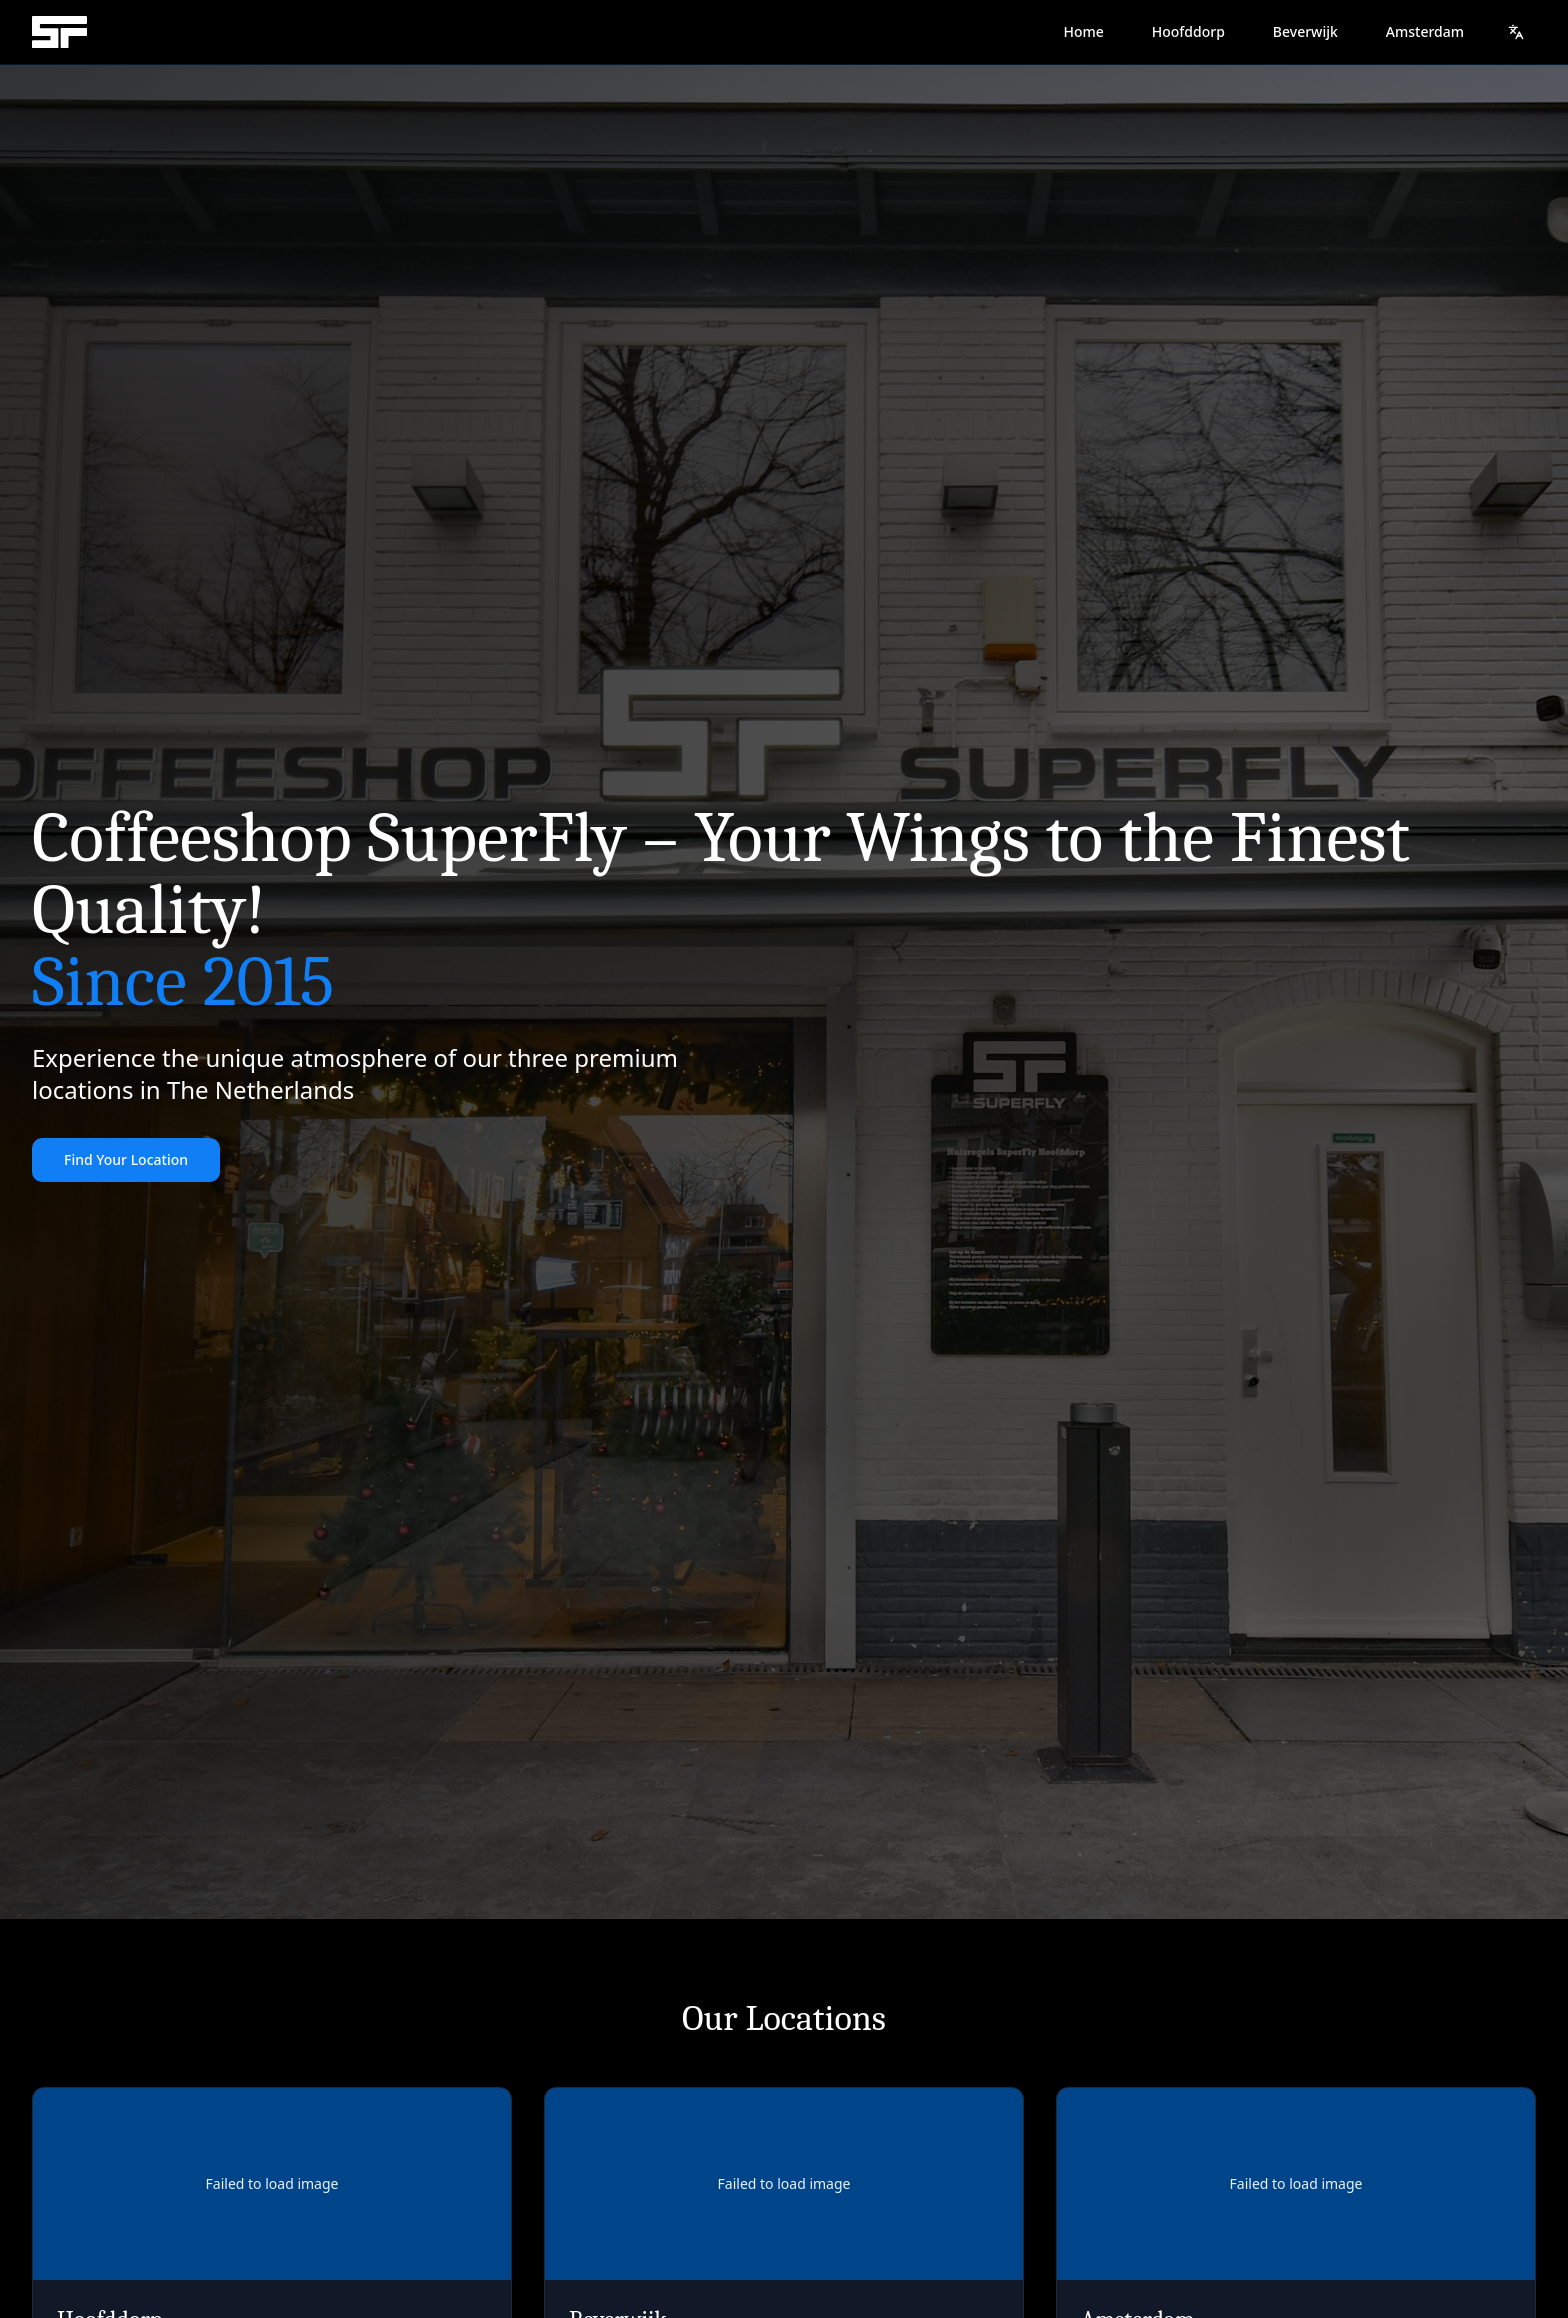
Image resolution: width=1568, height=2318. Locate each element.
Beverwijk (1305, 31)
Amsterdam (1425, 31)
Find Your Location (126, 1159)
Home (1083, 31)
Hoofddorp (1188, 31)
